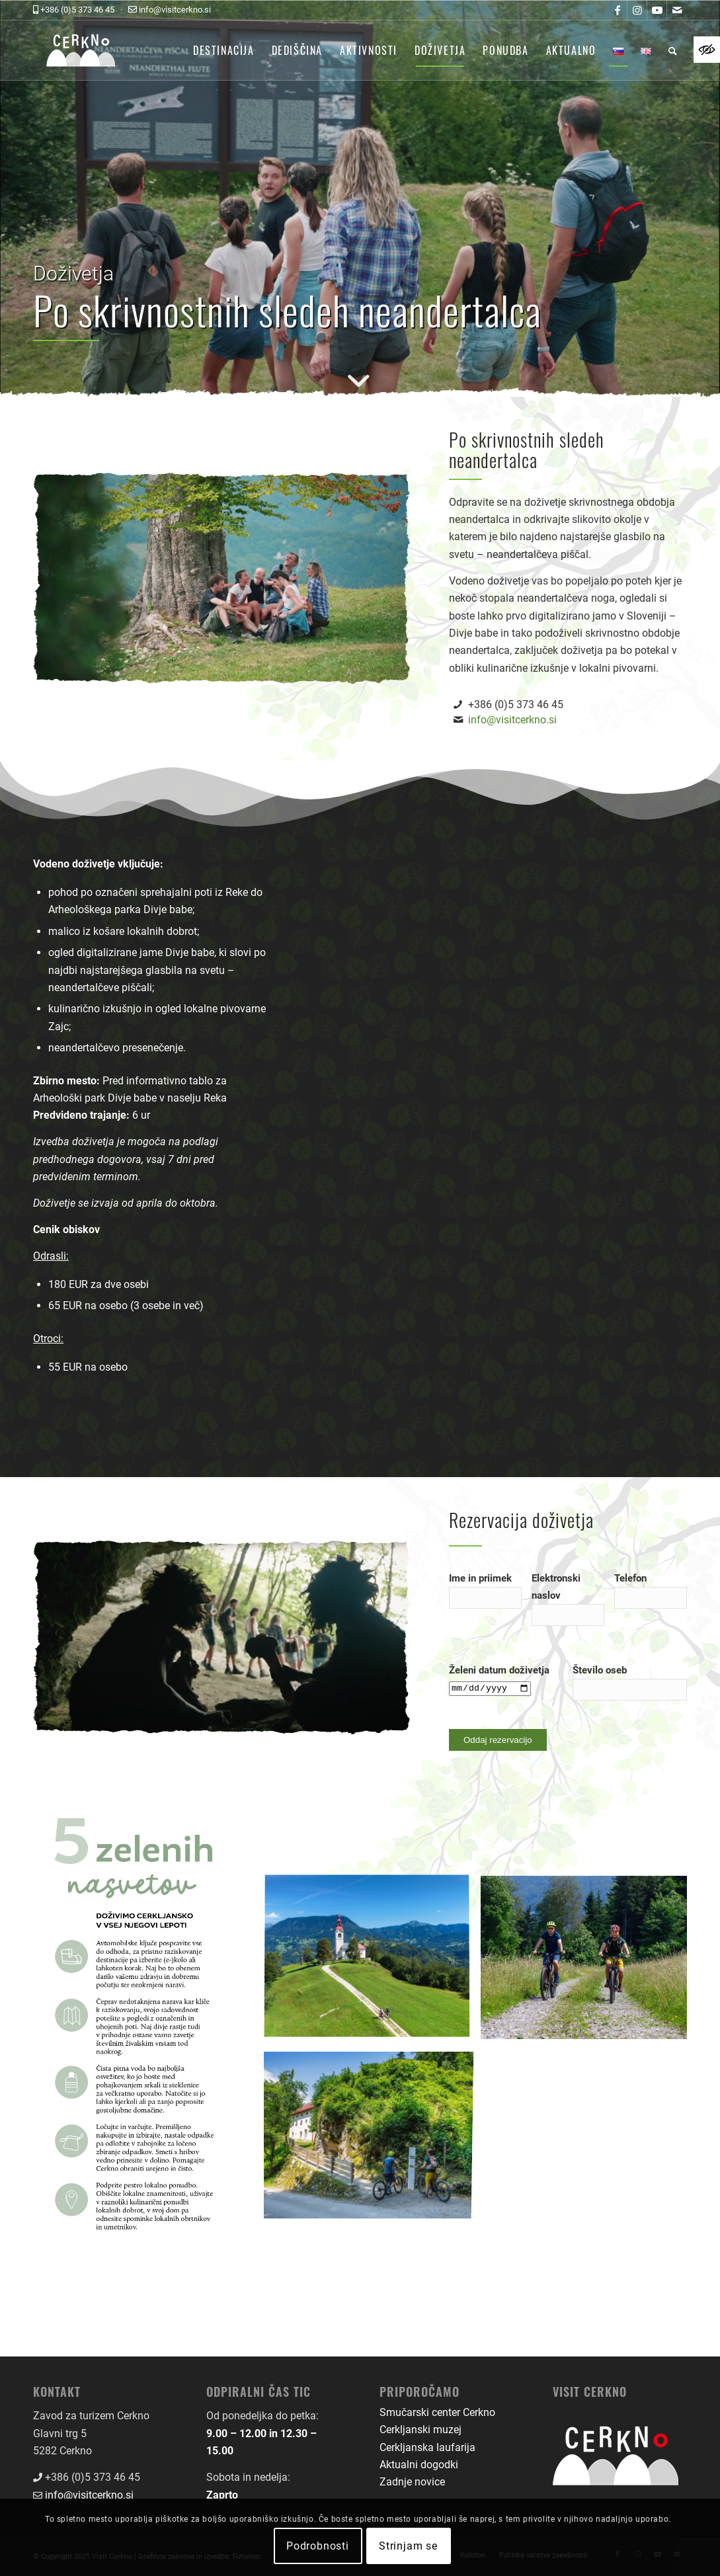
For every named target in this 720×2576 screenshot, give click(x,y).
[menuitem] (223, 50)
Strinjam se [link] (408, 2546)
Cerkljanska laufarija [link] (427, 2447)
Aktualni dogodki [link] (419, 2464)
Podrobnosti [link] (317, 2546)
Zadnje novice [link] (412, 2481)
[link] (707, 49)
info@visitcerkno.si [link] (512, 719)
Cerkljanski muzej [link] (420, 2429)
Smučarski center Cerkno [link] (437, 2412)
